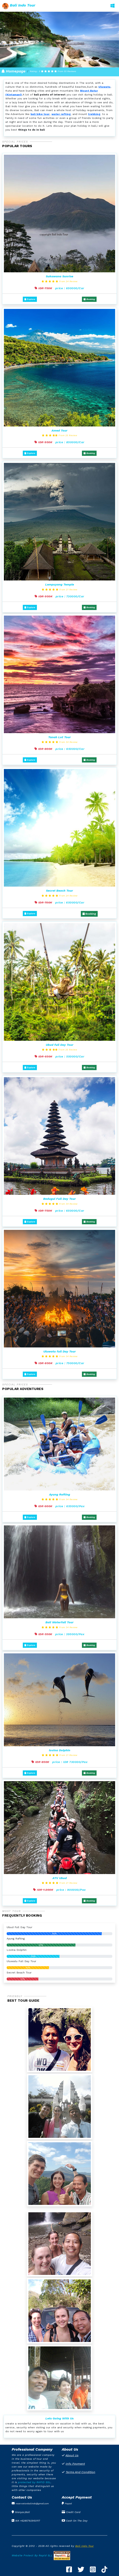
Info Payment (75, 2463)
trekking (94, 114)
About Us (71, 2455)
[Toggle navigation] (112, 6)
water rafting (61, 114)
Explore (29, 299)
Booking (89, 299)
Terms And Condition (80, 2472)
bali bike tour (40, 114)
